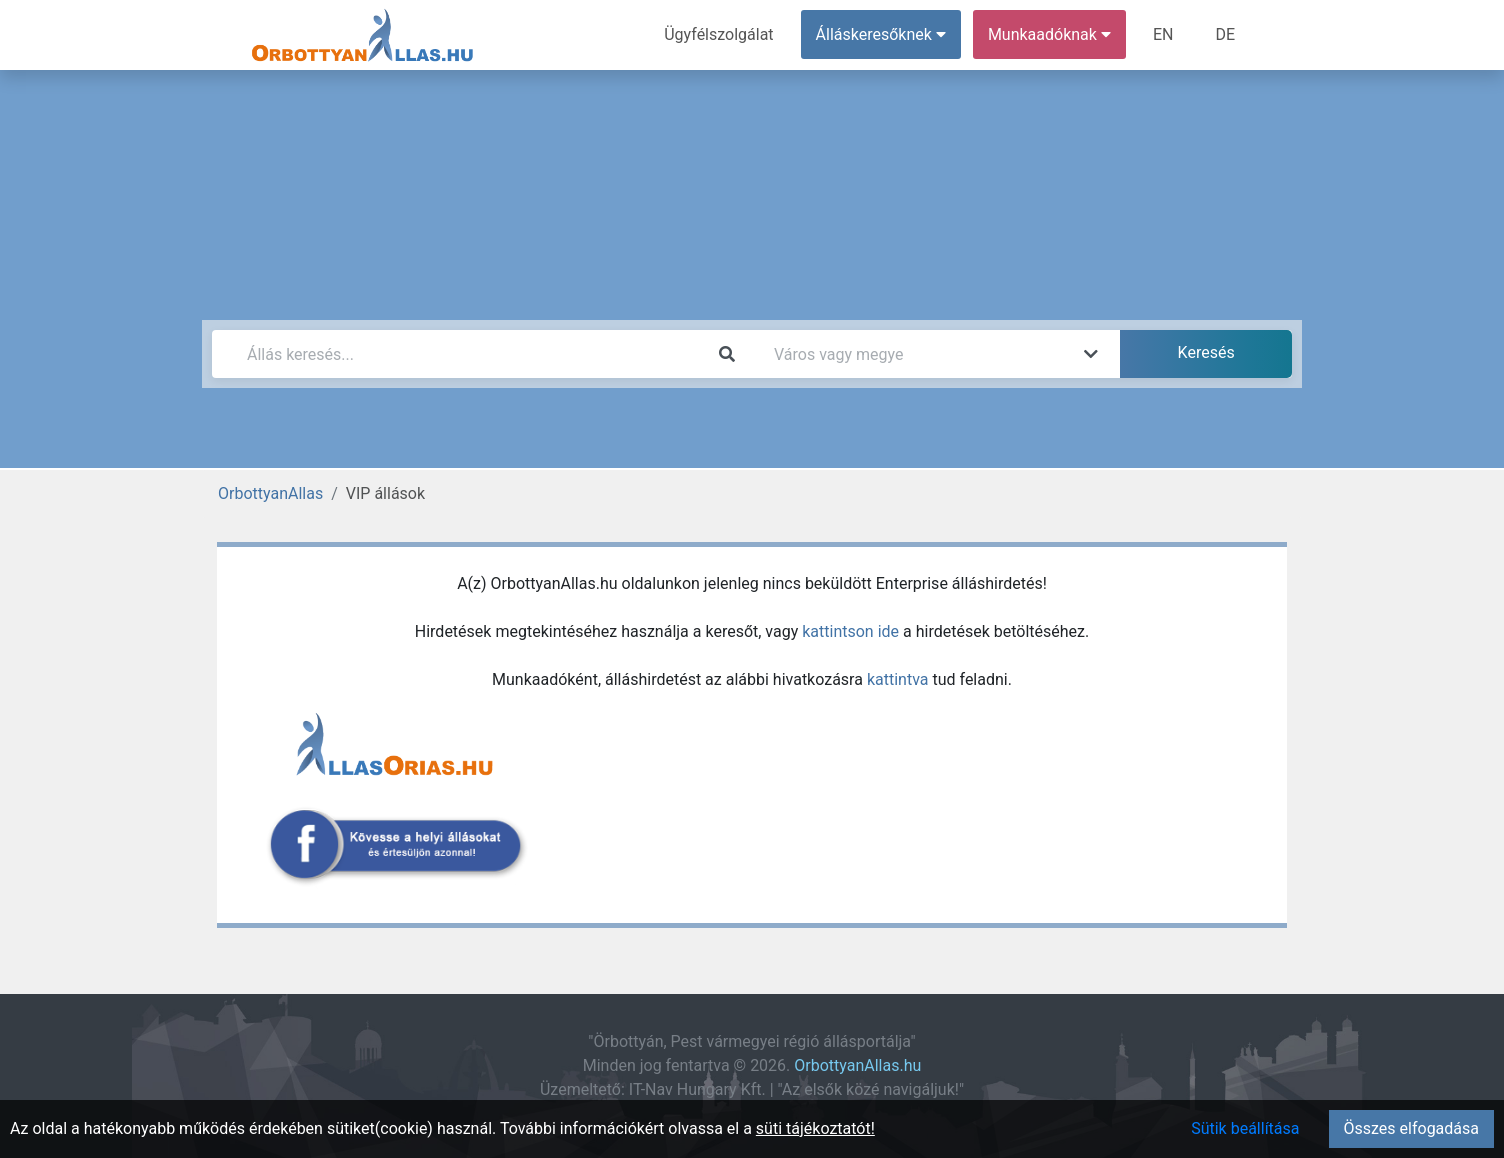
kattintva (898, 679)
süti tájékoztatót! (815, 1128)
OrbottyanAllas (270, 493)
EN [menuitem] (1163, 34)
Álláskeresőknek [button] (881, 34)
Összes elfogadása (1411, 1128)
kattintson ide (850, 631)
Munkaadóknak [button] (1049, 34)
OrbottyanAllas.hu (857, 1065)
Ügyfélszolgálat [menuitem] (718, 34)
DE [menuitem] (1225, 34)
